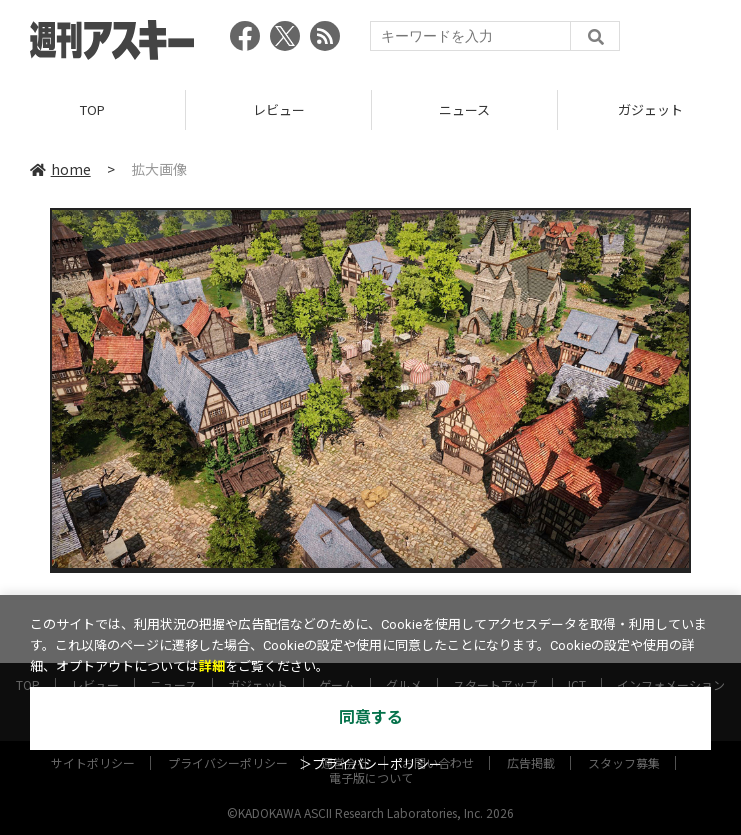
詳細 (212, 666)
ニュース (464, 109)
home (60, 169)
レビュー (279, 109)
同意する (371, 717)
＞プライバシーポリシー (370, 764)
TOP (92, 109)
